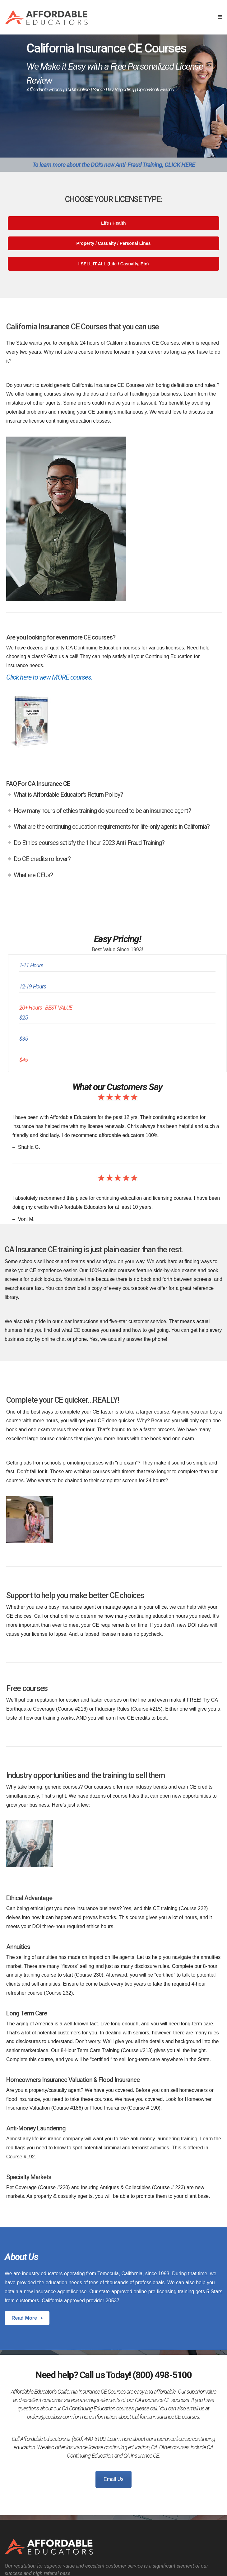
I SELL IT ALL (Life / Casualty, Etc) (113, 263)
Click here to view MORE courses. (49, 677)
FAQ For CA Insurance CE (38, 783)
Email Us (113, 2479)
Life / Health (113, 223)
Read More (25, 2318)
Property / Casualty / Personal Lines (113, 243)
